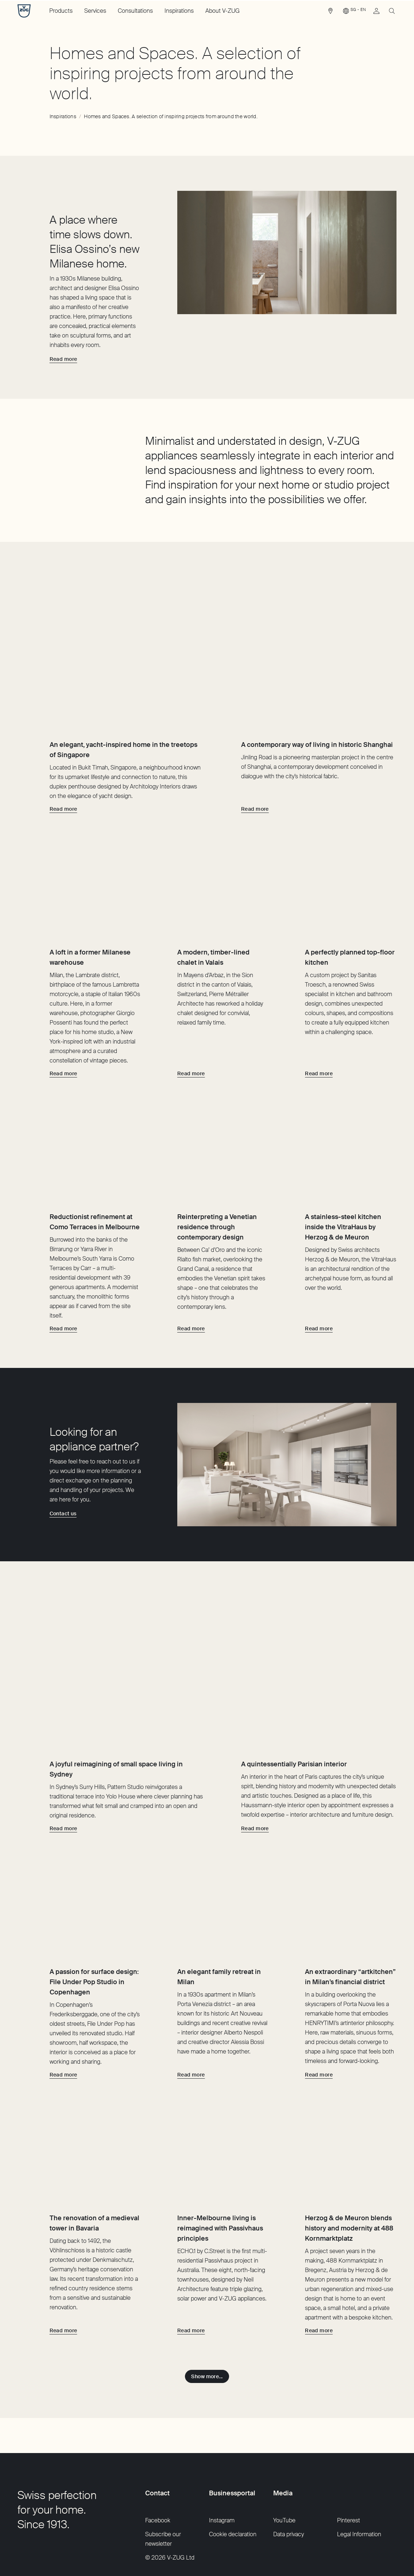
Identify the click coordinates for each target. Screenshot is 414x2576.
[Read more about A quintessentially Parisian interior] (255, 1738)
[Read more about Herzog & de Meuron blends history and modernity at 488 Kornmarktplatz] (319, 2286)
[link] (330, 12)
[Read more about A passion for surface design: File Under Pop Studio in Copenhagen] (63, 2007)
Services (95, 11)
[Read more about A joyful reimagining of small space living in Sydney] (63, 1738)
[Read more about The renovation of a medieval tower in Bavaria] (63, 2286)
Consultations (135, 11)
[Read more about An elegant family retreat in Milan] (191, 2007)
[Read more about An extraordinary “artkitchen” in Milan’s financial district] (319, 2007)
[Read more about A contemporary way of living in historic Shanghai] (255, 741)
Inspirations (179, 11)
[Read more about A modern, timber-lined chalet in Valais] (191, 1028)
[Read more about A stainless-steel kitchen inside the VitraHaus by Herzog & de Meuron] (319, 1306)
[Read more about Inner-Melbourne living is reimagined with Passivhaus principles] (191, 2286)
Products (61, 11)
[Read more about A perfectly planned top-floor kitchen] (319, 1028)
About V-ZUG (222, 11)
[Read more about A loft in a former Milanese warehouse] (63, 1028)
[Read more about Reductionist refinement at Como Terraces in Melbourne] (63, 1306)
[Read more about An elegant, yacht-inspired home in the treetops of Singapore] (63, 741)
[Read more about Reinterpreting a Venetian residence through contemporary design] (191, 1306)
